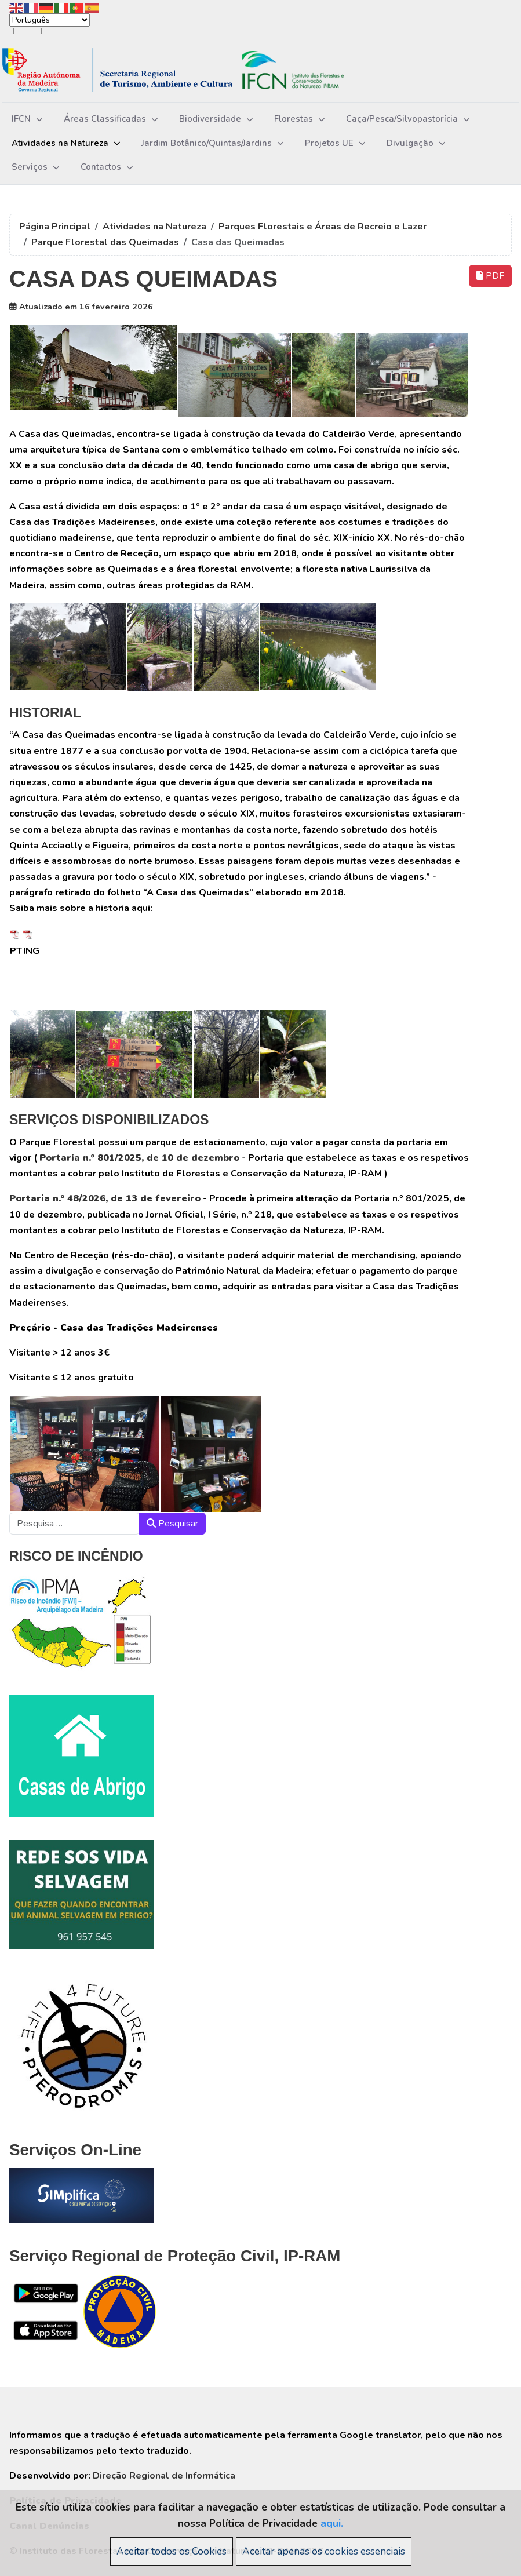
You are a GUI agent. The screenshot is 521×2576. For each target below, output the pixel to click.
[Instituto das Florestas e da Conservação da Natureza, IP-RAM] (190, 70)
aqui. (331, 2523)
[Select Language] (49, 20)
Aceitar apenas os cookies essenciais (323, 2551)
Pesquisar (172, 1523)
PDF (490, 275)
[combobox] (74, 1524)
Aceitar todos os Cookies (171, 2551)
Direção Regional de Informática (164, 2475)
